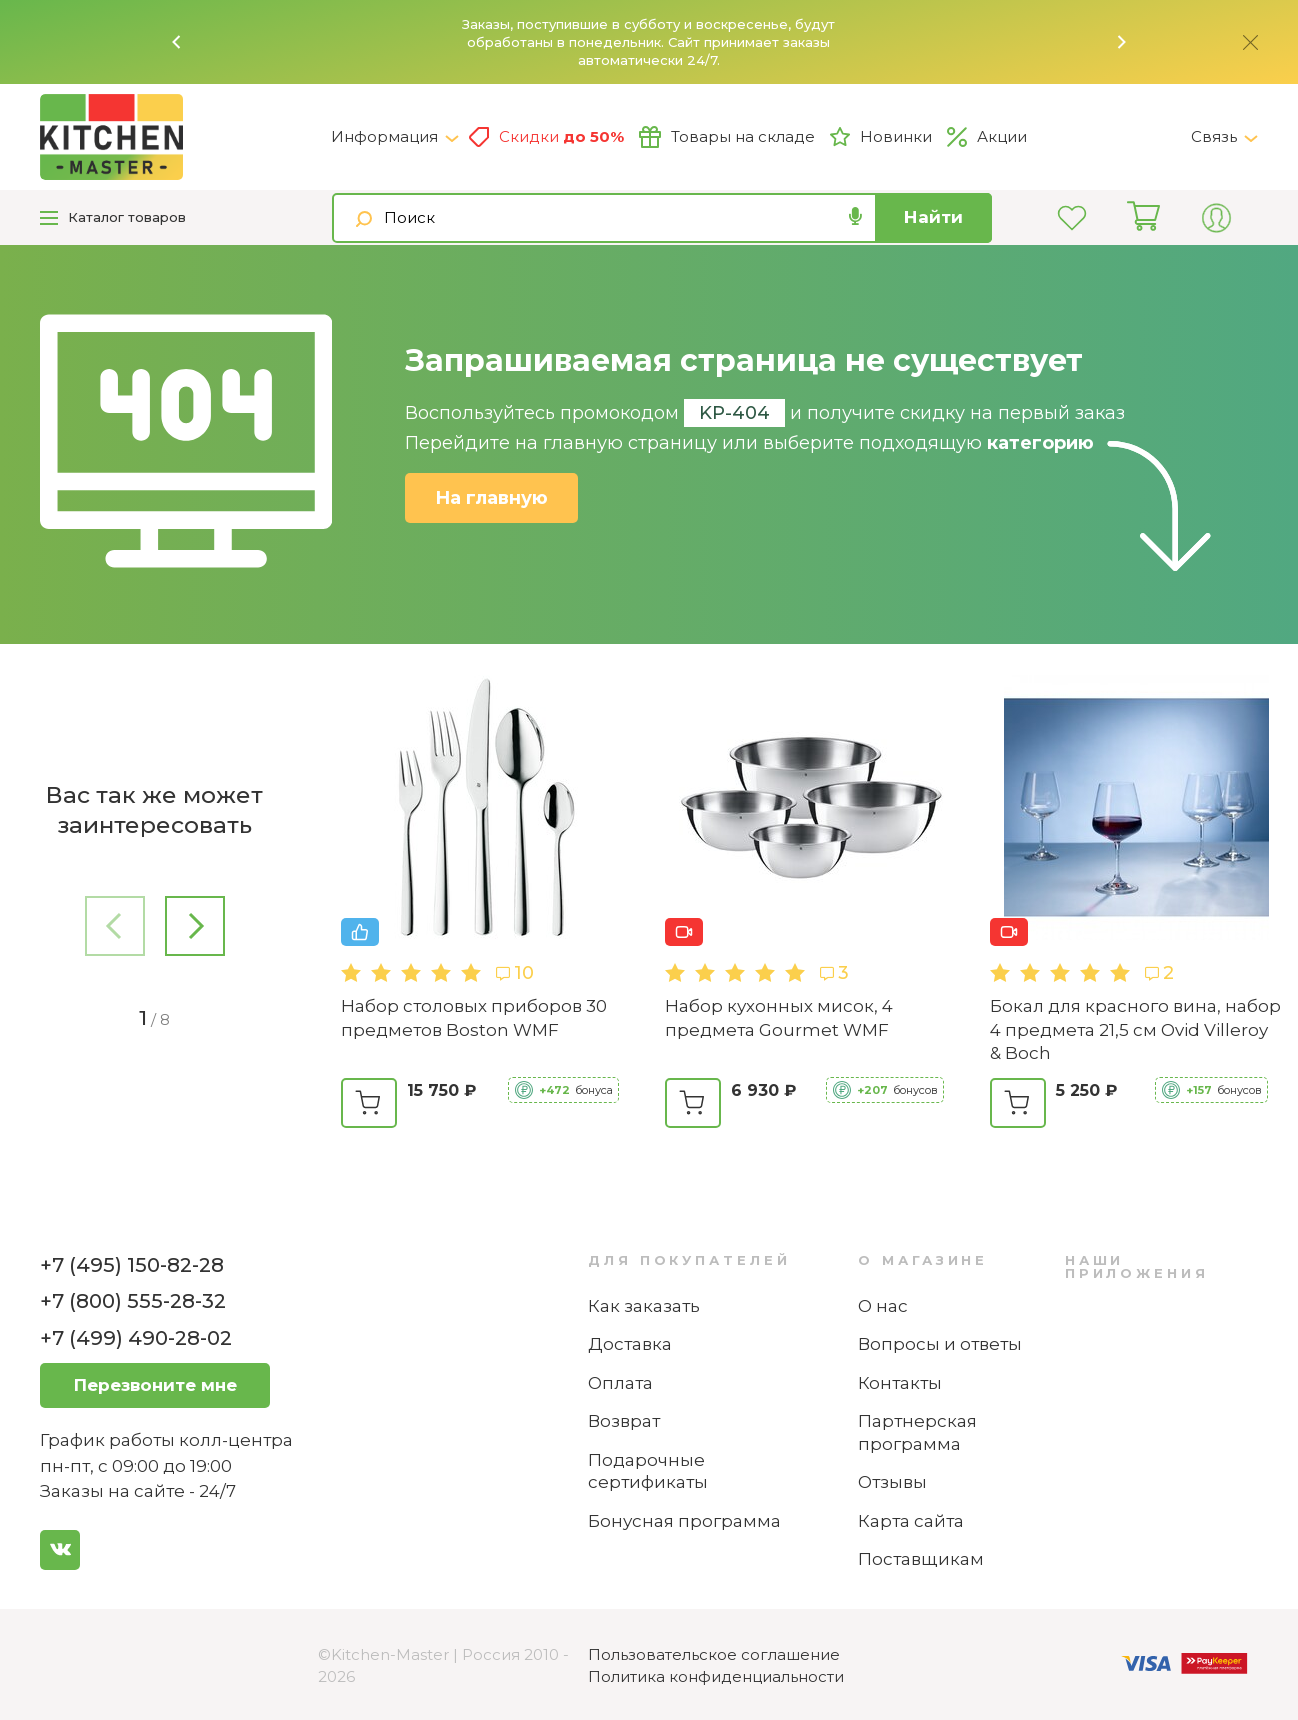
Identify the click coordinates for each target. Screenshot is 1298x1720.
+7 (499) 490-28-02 (136, 1338)
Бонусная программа (684, 1521)
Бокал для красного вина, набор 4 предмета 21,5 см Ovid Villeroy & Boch (1135, 1030)
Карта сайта (911, 1521)
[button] (177, 42)
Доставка (630, 1344)
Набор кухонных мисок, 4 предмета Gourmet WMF (779, 1018)
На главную (491, 498)
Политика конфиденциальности (716, 1676)
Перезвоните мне (155, 1385)
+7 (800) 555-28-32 (133, 1301)
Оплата (620, 1383)
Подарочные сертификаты (648, 1471)
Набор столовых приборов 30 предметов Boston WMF (474, 1018)
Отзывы (892, 1482)
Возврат (624, 1421)
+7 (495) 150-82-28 (132, 1265)
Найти (933, 217)
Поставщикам (921, 1559)
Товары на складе (727, 137)
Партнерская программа (917, 1432)
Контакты (900, 1383)
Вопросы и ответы (940, 1344)
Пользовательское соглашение (714, 1654)
